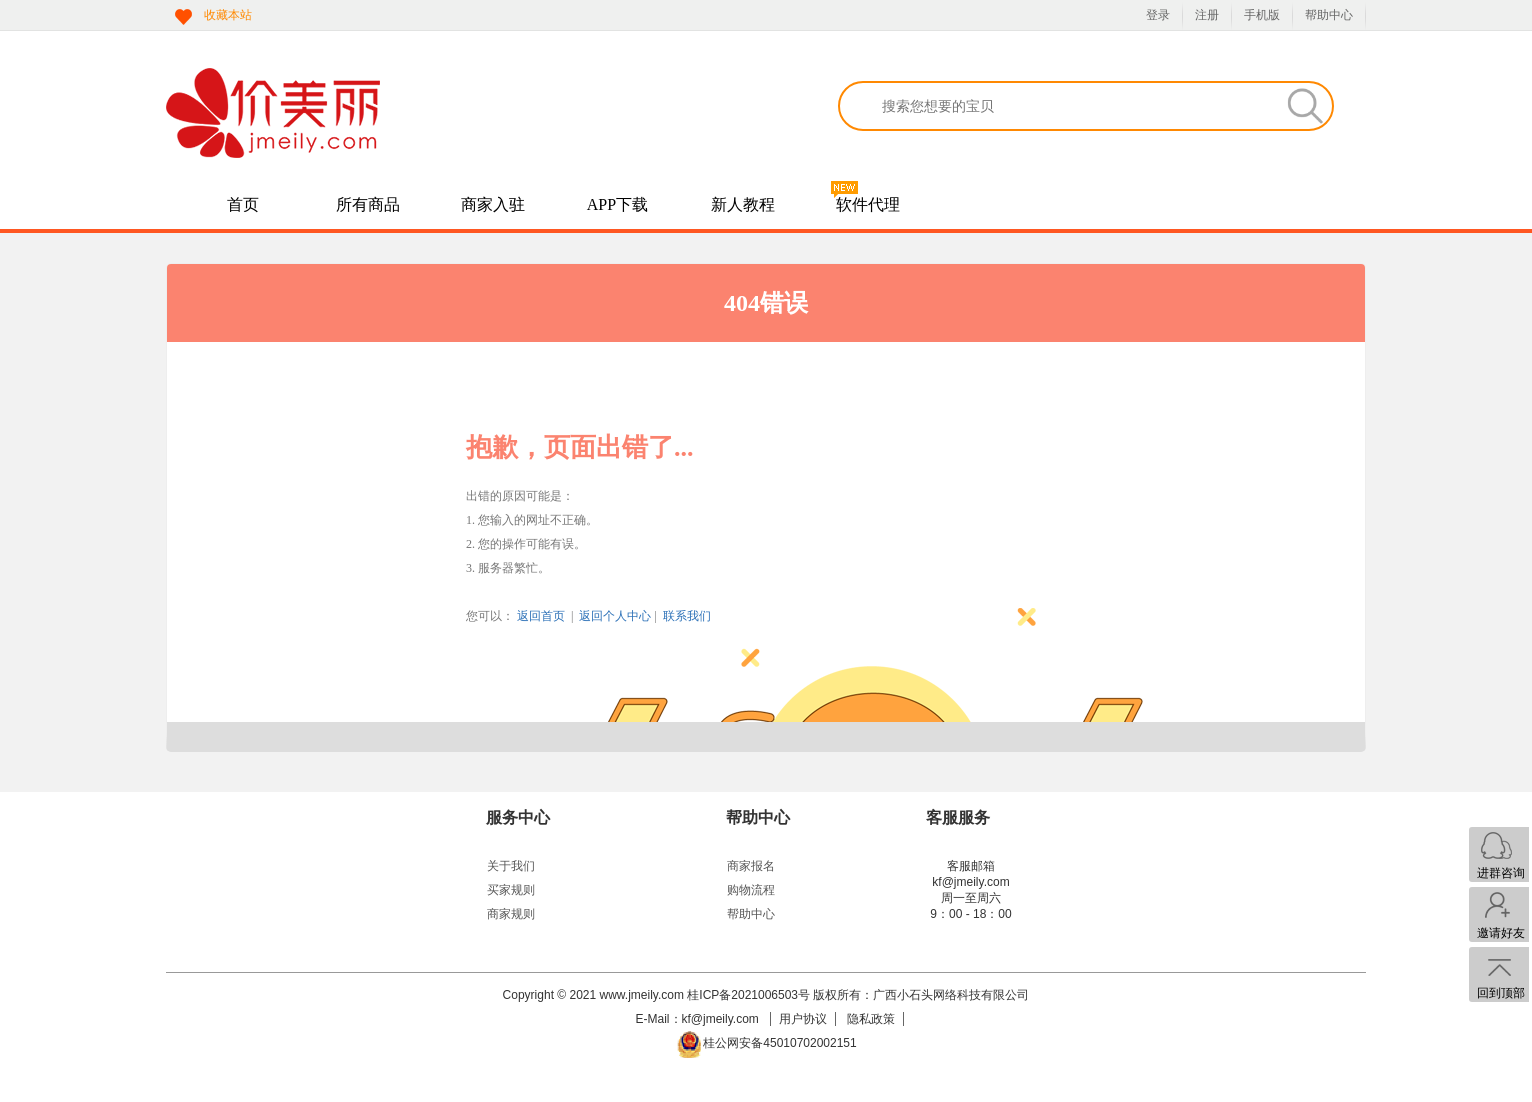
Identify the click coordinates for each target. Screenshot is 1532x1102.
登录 (1158, 15)
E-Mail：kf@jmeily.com (699, 1019)
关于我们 (511, 866)
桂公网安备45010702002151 (779, 1043)
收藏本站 (228, 15)
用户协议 (803, 1019)
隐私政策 (871, 1019)
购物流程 (751, 890)
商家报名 (751, 866)
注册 (1207, 15)
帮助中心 (1329, 15)
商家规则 (511, 914)
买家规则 (511, 890)
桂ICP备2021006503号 (748, 995)
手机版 (1262, 15)
